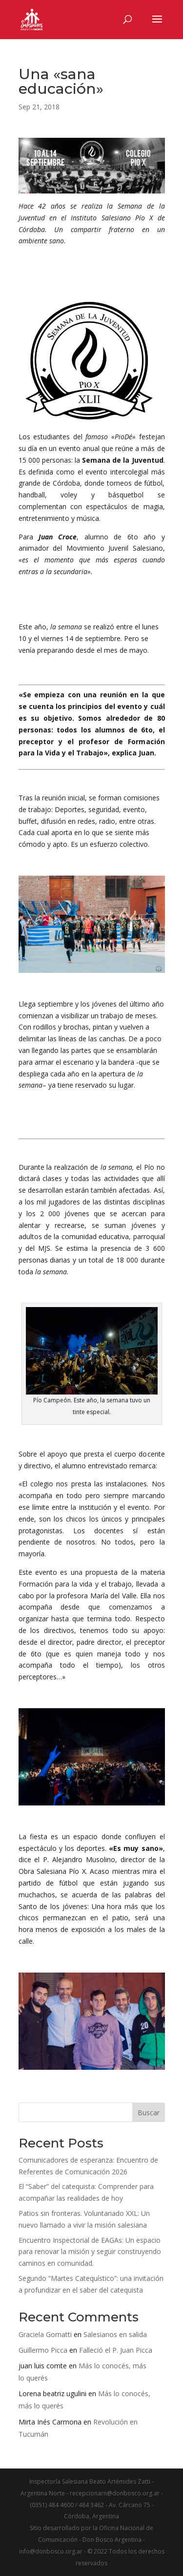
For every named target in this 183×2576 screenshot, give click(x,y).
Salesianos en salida (115, 2334)
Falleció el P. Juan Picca (115, 2350)
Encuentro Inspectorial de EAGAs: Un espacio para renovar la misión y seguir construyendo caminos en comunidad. (90, 2251)
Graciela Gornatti (45, 2334)
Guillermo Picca (43, 2350)
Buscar (149, 2112)
